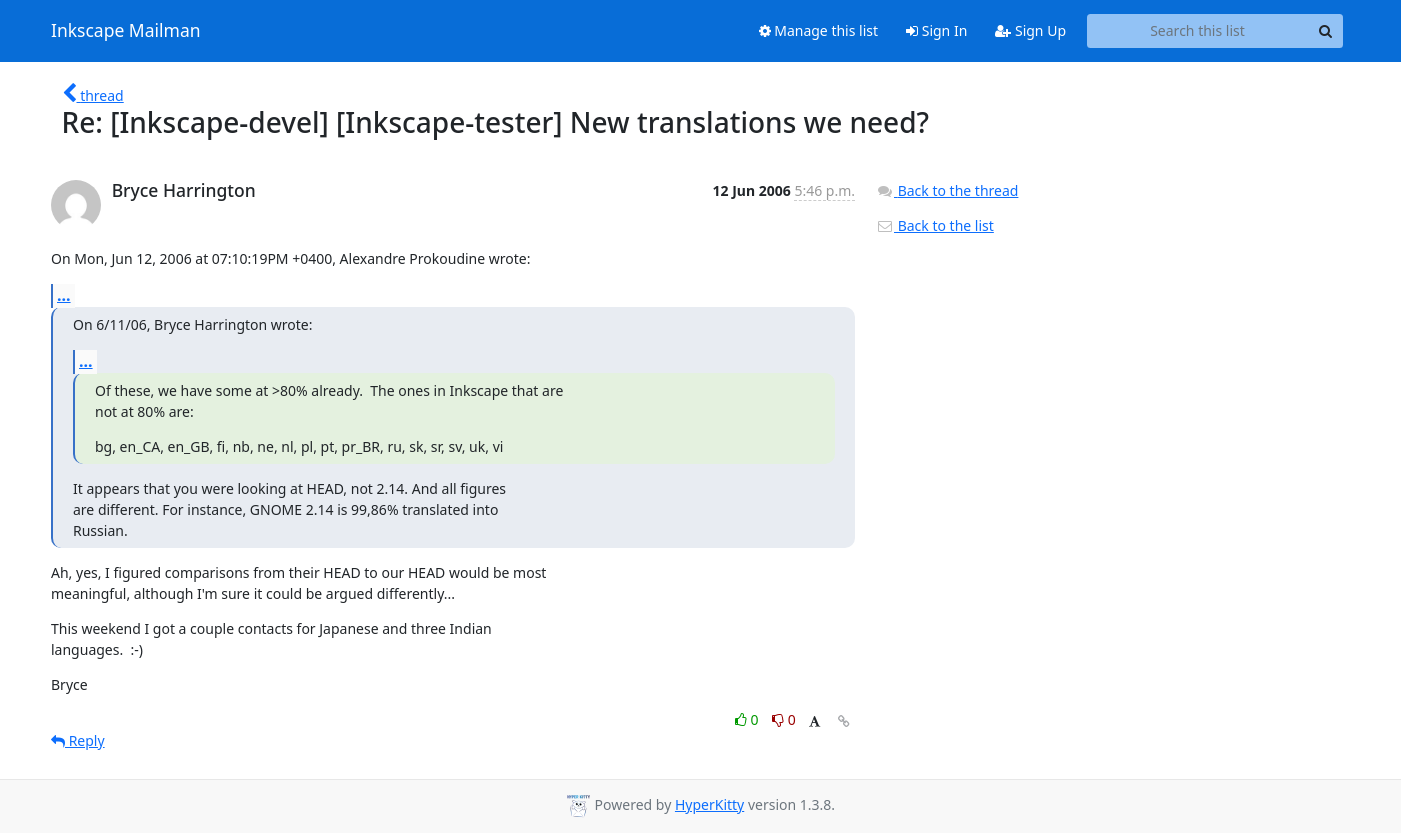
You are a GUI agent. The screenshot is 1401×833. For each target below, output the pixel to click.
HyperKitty (709, 804)
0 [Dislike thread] (784, 719)
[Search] (1325, 31)
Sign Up (1030, 30)
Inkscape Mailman (126, 31)
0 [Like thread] (748, 719)
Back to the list (935, 225)
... (64, 295)
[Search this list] (1197, 31)
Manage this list (819, 30)
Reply (78, 740)
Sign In (936, 30)
